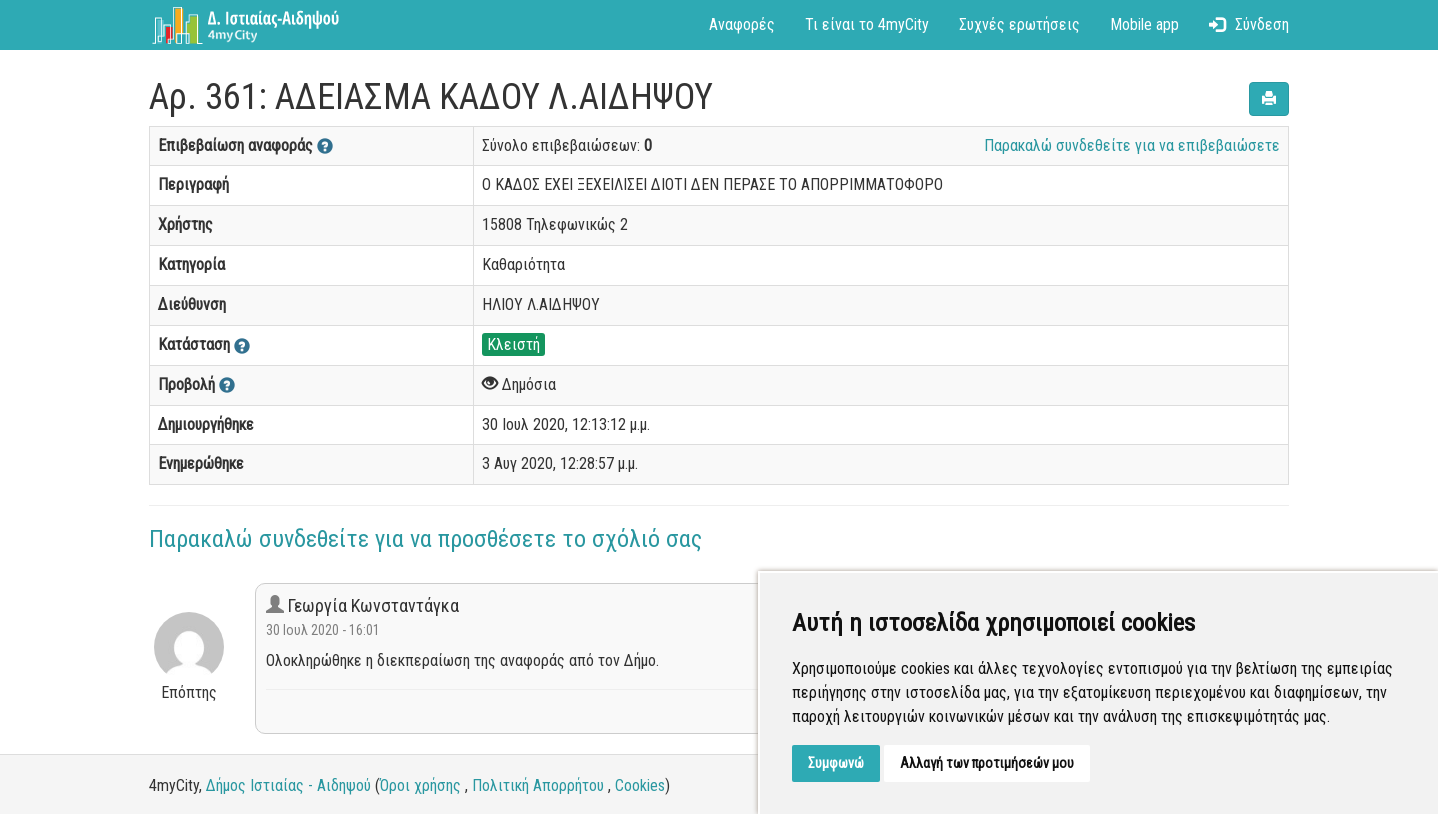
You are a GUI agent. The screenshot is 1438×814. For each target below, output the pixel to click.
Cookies (640, 785)
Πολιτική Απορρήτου (538, 785)
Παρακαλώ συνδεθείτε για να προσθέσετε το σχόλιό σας (425, 539)
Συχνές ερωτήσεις (1019, 24)
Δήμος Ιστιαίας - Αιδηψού (288, 785)
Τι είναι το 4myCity (867, 24)
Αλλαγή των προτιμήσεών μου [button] (987, 763)
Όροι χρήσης (420, 785)
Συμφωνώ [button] (836, 763)
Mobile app (1144, 24)
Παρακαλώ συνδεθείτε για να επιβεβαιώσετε (1132, 145)
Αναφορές (742, 24)
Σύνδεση (1249, 24)
